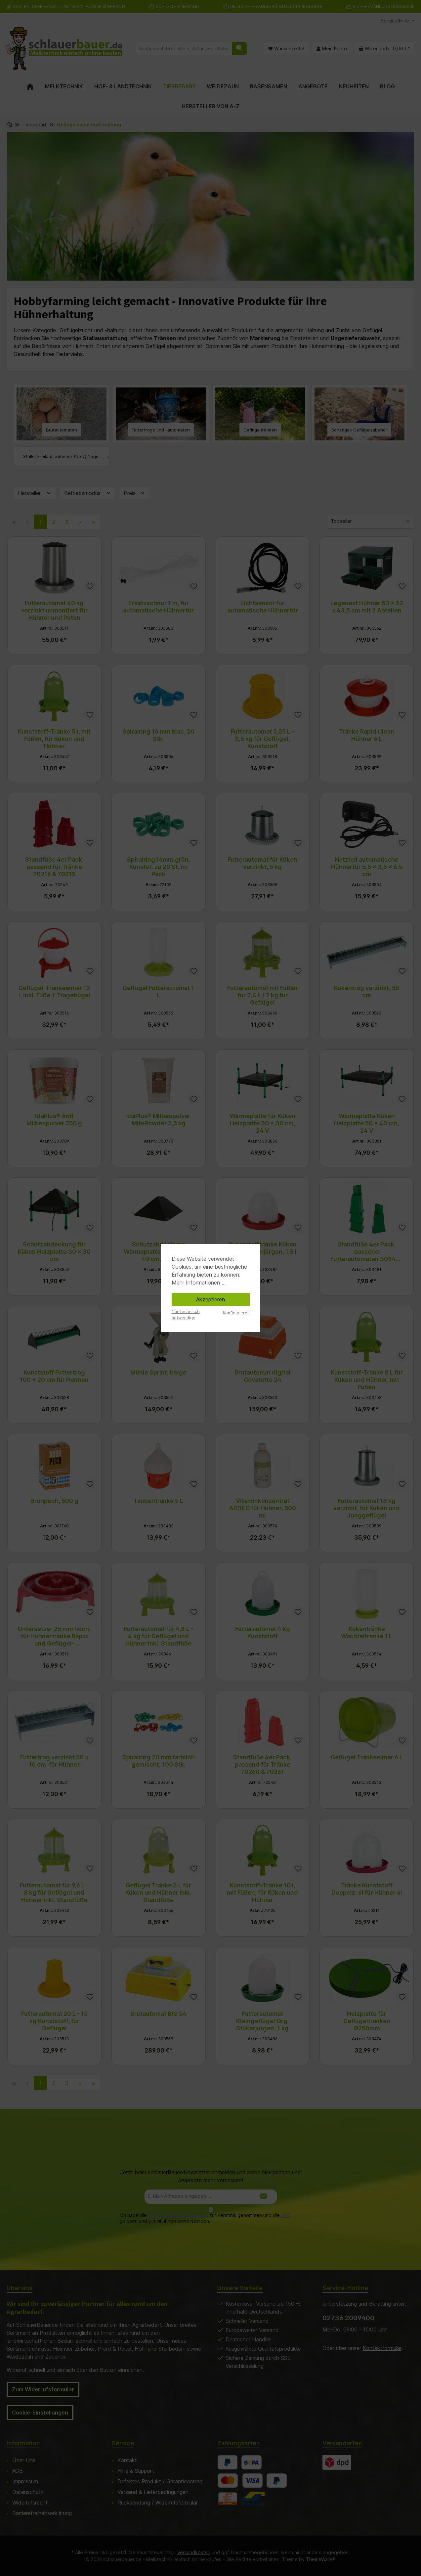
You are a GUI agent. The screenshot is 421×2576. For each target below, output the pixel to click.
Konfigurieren (236, 1312)
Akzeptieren (210, 1299)
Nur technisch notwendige (186, 1314)
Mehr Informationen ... (199, 1282)
